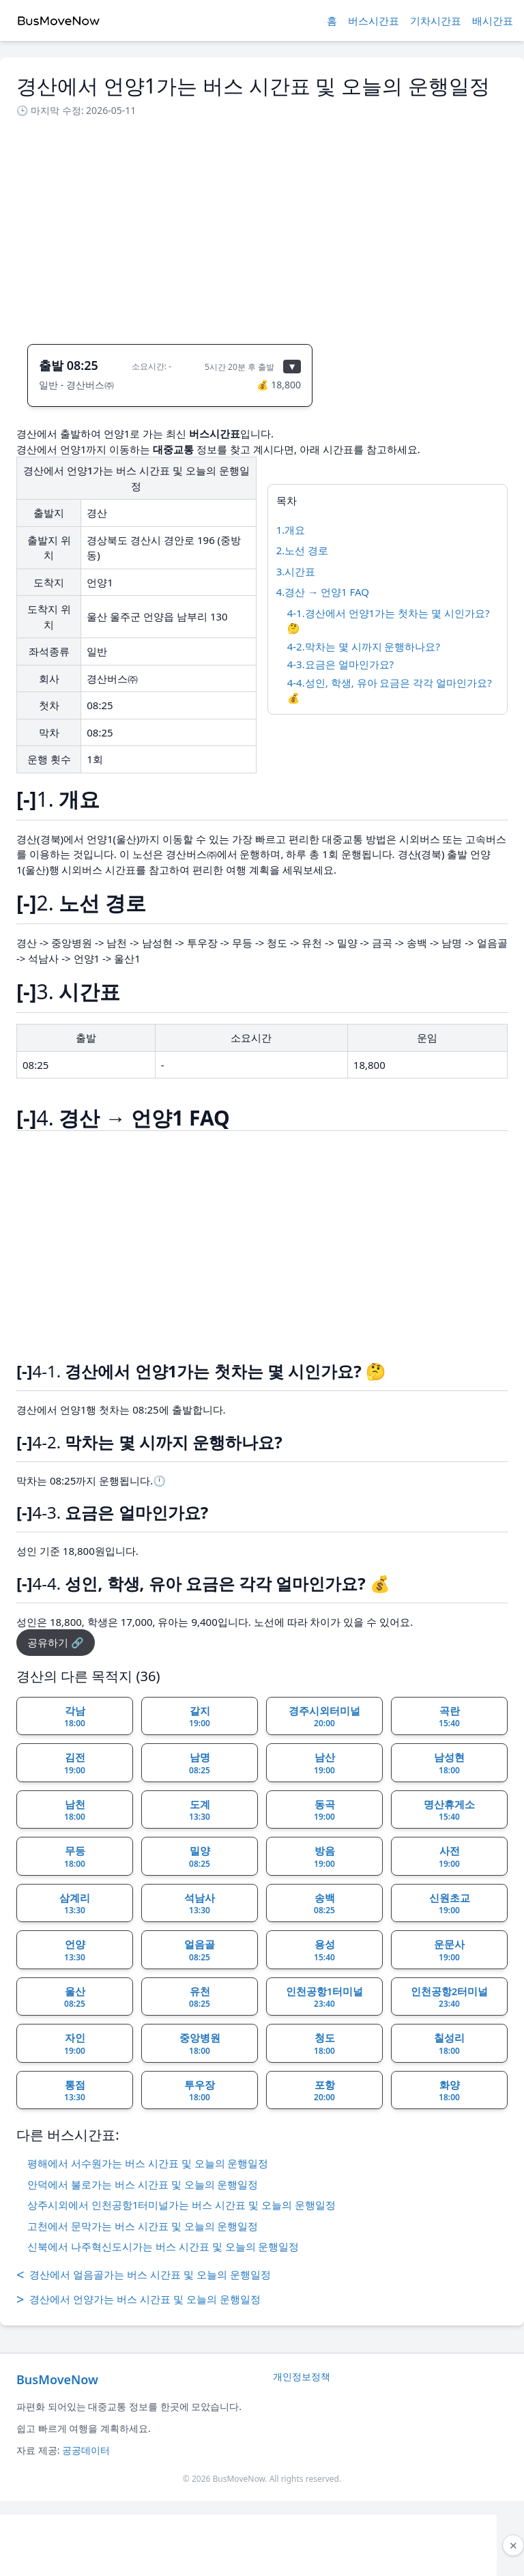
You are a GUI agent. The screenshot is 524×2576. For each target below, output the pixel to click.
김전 (74, 1763)
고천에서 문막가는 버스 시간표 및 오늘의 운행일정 (142, 2226)
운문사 (449, 1950)
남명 (199, 1763)
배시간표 (492, 20)
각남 (74, 1717)
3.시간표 (296, 571)
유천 (199, 1997)
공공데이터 (86, 2450)
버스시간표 (373, 20)
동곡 (324, 1810)
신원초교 (449, 1904)
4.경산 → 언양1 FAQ (322, 592)
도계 (199, 1810)
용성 (324, 1950)
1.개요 (291, 529)
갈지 (199, 1717)
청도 (324, 2044)
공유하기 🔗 (55, 1642)
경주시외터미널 (324, 1717)
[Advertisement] (262, 226)
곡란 (449, 1717)
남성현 (449, 1763)
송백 (324, 1904)
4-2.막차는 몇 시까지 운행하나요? (363, 646)
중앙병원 (199, 2044)
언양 (74, 1950)
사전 (449, 1857)
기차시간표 (435, 20)
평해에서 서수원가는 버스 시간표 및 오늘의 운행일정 (147, 2163)
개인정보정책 (301, 2376)
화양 (449, 2091)
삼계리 (74, 1904)
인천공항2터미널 (450, 1997)
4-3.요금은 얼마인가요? (340, 664)
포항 (324, 2091)
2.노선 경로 (302, 550)
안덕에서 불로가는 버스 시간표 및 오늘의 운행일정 (142, 2184)
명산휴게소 (449, 1810)
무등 (74, 1857)
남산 (324, 1763)
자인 (74, 2044)
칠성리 (449, 2044)
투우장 (199, 2091)
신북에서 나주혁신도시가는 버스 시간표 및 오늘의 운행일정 (163, 2246)
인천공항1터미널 (325, 1997)
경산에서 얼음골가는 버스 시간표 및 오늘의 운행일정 (143, 2275)
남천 (74, 1810)
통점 (74, 2091)
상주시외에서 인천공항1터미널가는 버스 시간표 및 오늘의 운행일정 (181, 2205)
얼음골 (199, 1950)
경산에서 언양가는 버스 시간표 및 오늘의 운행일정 (138, 2299)
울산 (74, 1997)
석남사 (199, 1904)
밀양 (199, 1857)
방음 (324, 1857)
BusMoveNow (57, 2379)
